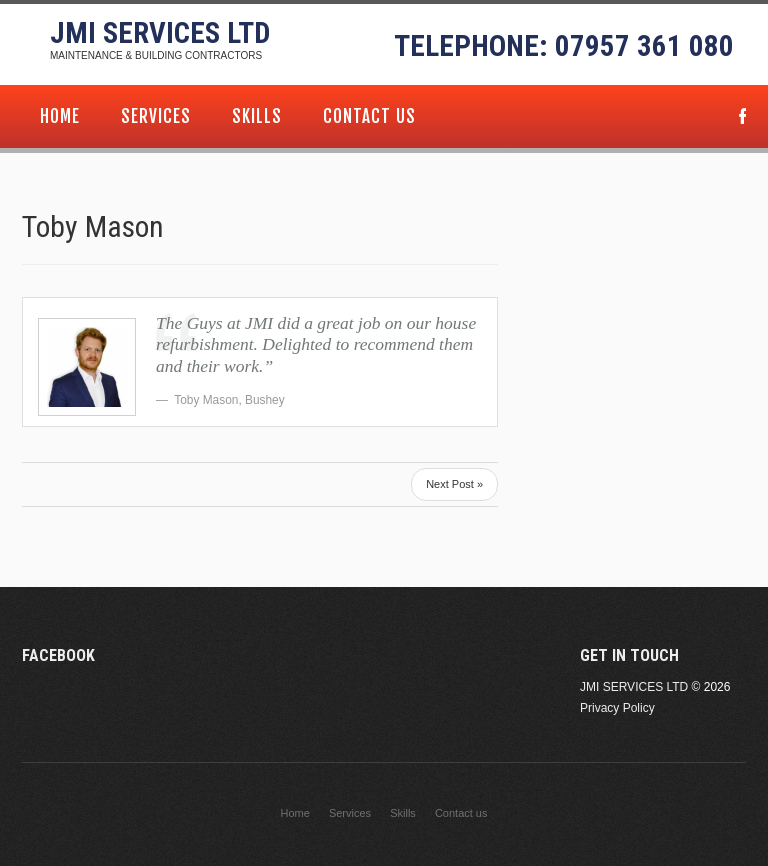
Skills (257, 116)
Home (60, 116)
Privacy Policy (617, 708)
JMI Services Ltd (160, 33)
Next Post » (454, 484)
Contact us (369, 116)
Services (156, 116)
